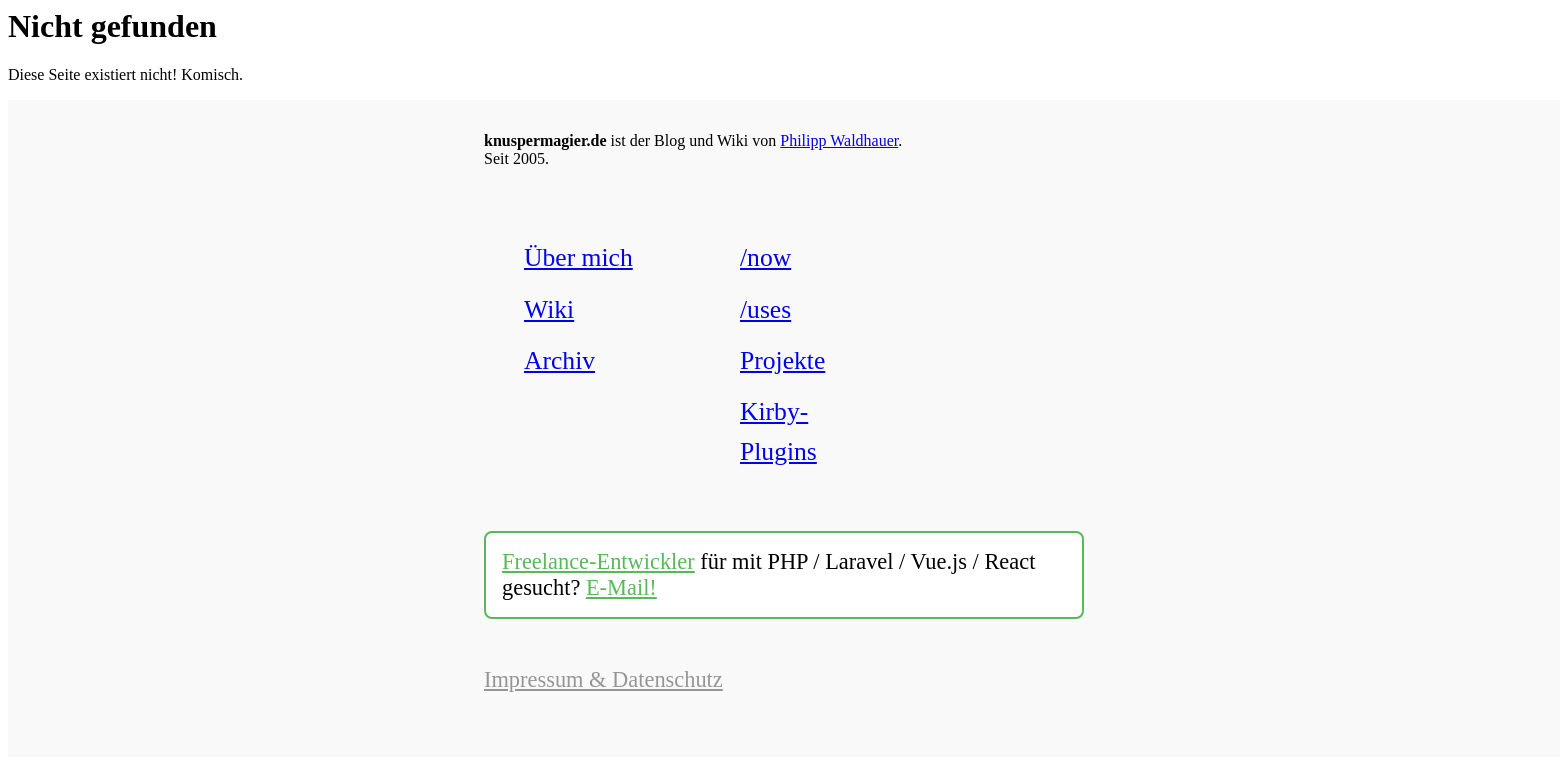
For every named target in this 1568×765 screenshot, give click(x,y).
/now (765, 257)
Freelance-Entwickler (598, 561)
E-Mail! (621, 587)
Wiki (549, 309)
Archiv (559, 360)
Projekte (782, 360)
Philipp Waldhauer (839, 140)
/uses (765, 309)
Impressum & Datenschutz (603, 679)
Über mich (578, 257)
